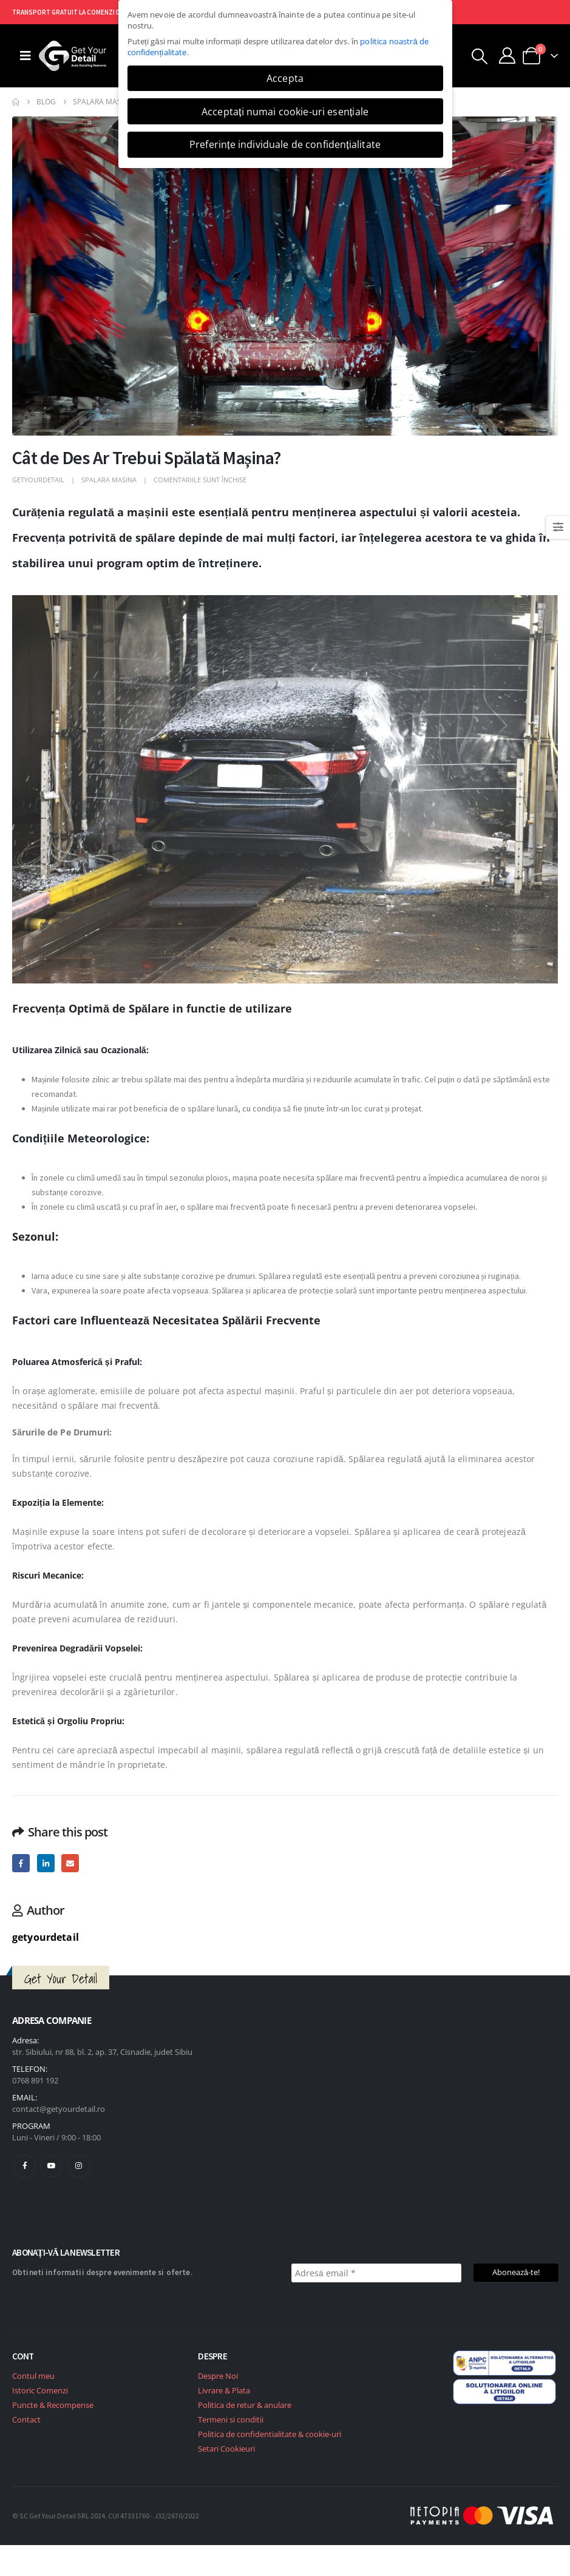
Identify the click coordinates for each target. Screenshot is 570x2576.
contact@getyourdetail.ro (58, 2108)
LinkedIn (46, 1863)
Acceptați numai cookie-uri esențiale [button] (285, 111)
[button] (479, 56)
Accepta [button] (285, 78)
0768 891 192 (35, 2080)
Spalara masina (109, 479)
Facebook (21, 1863)
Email (70, 1863)
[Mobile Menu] (25, 56)
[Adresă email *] (376, 2273)
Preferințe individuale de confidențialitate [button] (285, 144)
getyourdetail (38, 479)
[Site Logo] (72, 56)
